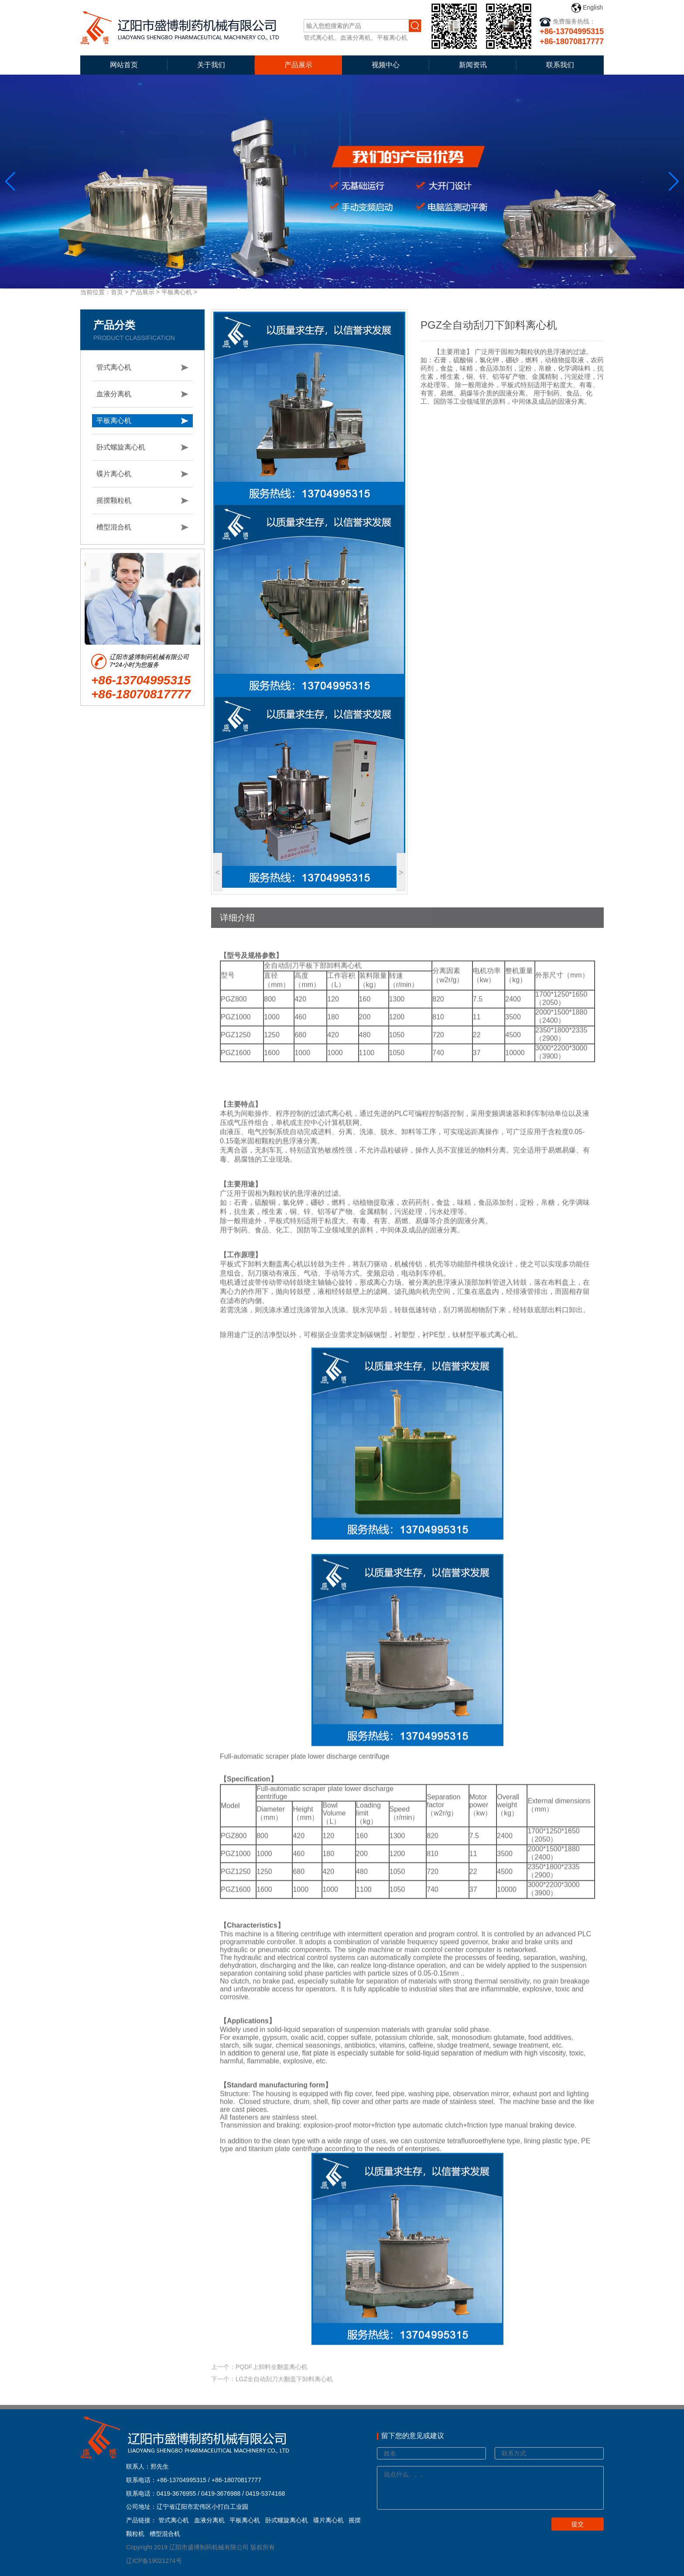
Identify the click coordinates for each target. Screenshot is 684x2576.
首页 (117, 292)
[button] (674, 181)
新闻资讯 (473, 65)
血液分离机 (113, 394)
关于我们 (211, 65)
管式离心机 (113, 367)
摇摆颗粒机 (113, 500)
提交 (577, 2524)
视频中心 (386, 65)
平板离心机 (176, 292)
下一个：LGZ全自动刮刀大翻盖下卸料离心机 (272, 2393)
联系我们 (560, 65)
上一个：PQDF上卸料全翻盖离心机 (259, 2381)
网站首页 (124, 65)
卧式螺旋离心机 (120, 447)
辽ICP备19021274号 (154, 2560)
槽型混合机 (113, 527)
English (587, 8)
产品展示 (298, 65)
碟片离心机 (113, 473)
